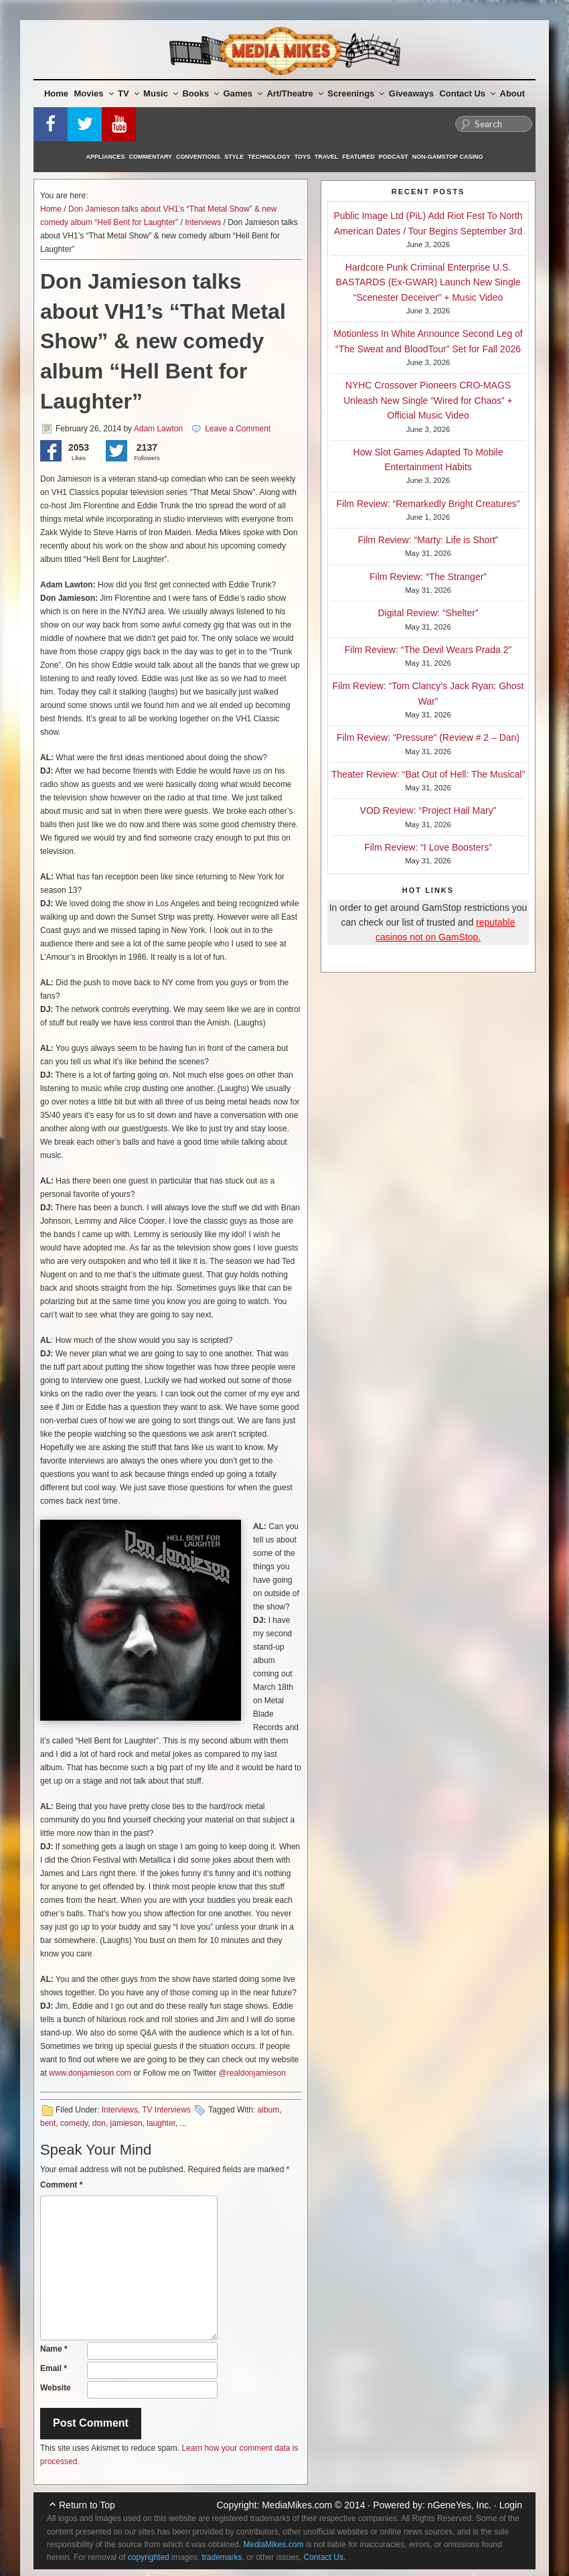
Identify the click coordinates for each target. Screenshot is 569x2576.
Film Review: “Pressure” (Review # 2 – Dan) (428, 737)
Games (243, 93)
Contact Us (467, 93)
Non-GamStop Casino (447, 156)
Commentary (151, 156)
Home (56, 93)
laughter (161, 2123)
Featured (358, 156)
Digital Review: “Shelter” (428, 612)
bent (48, 2123)
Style (234, 156)
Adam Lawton (158, 428)
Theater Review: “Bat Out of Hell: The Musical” (428, 774)
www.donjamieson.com (90, 2073)
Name (54, 2349)
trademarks (221, 2557)
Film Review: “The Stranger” (428, 576)
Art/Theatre (294, 93)
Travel (326, 156)
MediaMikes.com (297, 2505)
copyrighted (148, 2557)
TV (128, 93)
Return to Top (87, 2505)
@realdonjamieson (252, 2073)
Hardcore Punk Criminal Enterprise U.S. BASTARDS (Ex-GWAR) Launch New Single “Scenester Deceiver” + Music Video (427, 282)
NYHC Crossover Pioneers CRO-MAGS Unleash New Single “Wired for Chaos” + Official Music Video (428, 400)
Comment (61, 2185)
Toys (303, 156)
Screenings (355, 93)
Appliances (105, 156)
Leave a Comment (237, 428)
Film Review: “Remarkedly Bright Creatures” (428, 503)
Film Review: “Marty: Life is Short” (427, 539)
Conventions (198, 156)
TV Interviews (166, 2110)
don (99, 2123)
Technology (269, 156)
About (512, 93)
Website (55, 2387)
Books (200, 93)
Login (510, 2505)
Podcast (393, 156)
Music (160, 93)
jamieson (126, 2123)
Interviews (203, 222)
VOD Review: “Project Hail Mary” (428, 810)
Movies (94, 93)
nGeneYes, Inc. (459, 2505)
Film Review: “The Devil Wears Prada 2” (428, 649)
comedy (74, 2123)
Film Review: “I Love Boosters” (428, 847)
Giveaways (411, 93)
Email (53, 2368)
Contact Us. (325, 2557)
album (269, 2110)
